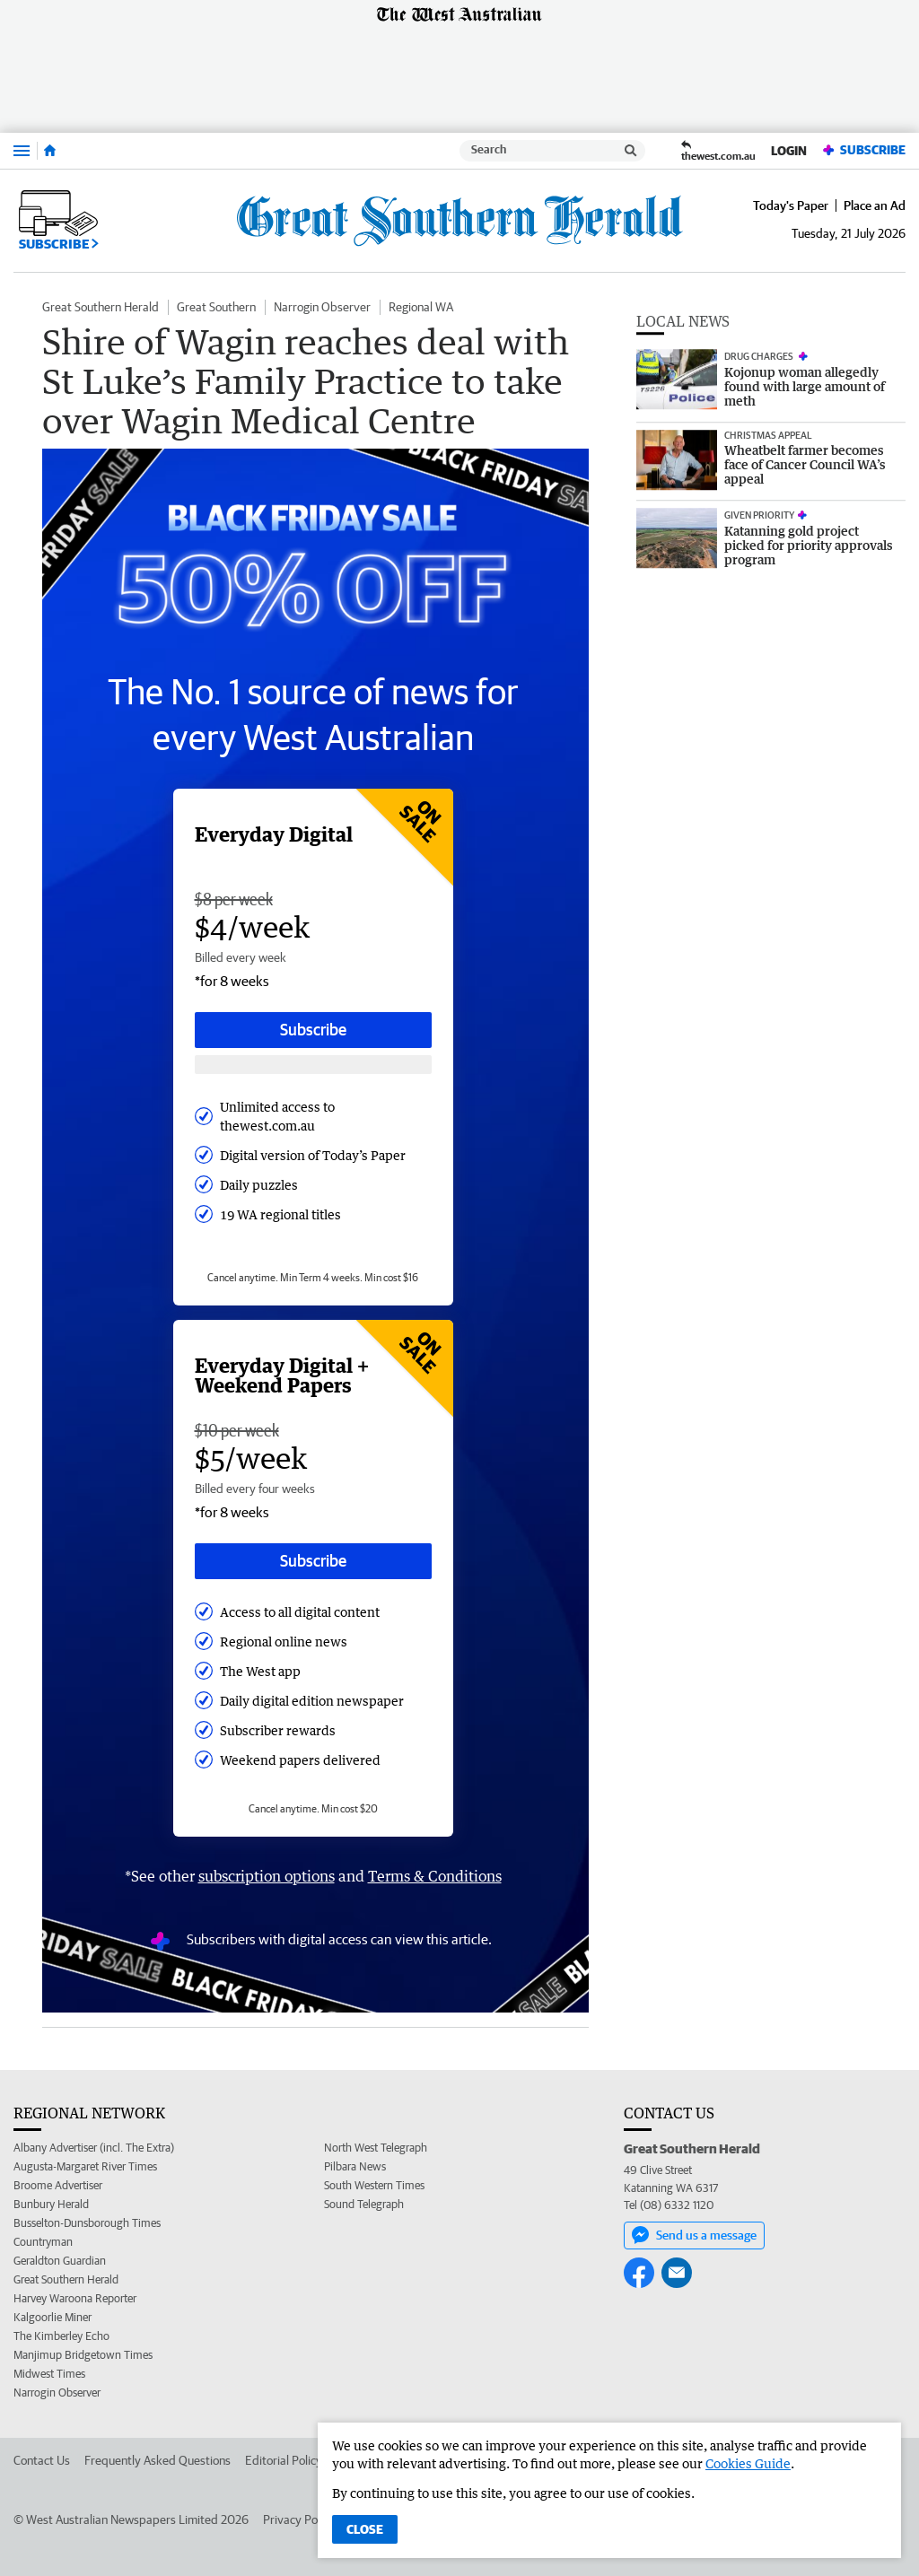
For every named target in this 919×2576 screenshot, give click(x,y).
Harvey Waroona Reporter (74, 2298)
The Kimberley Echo (61, 2336)
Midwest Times (49, 2373)
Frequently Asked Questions (157, 2460)
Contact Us (41, 2460)
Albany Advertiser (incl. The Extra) (93, 2147)
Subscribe (863, 150)
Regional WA (421, 307)
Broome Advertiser (57, 2185)
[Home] (50, 151)
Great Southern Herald (100, 307)
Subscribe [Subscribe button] (313, 1029)
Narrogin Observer (322, 307)
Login (789, 151)
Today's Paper (790, 205)
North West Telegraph (375, 2147)
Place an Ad (875, 205)
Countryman (43, 2242)
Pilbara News (355, 2166)
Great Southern (216, 307)
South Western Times (374, 2185)
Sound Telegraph (364, 2204)
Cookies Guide (748, 2463)
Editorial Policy (283, 2460)
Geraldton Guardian (59, 2260)
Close (364, 2529)
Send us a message (694, 2235)
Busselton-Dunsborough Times (87, 2223)
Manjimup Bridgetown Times (83, 2355)
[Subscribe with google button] (313, 1064)
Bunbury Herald (51, 2204)
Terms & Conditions (435, 1876)
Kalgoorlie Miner (52, 2317)
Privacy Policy (299, 2519)
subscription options (266, 1876)
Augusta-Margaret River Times (85, 2166)
